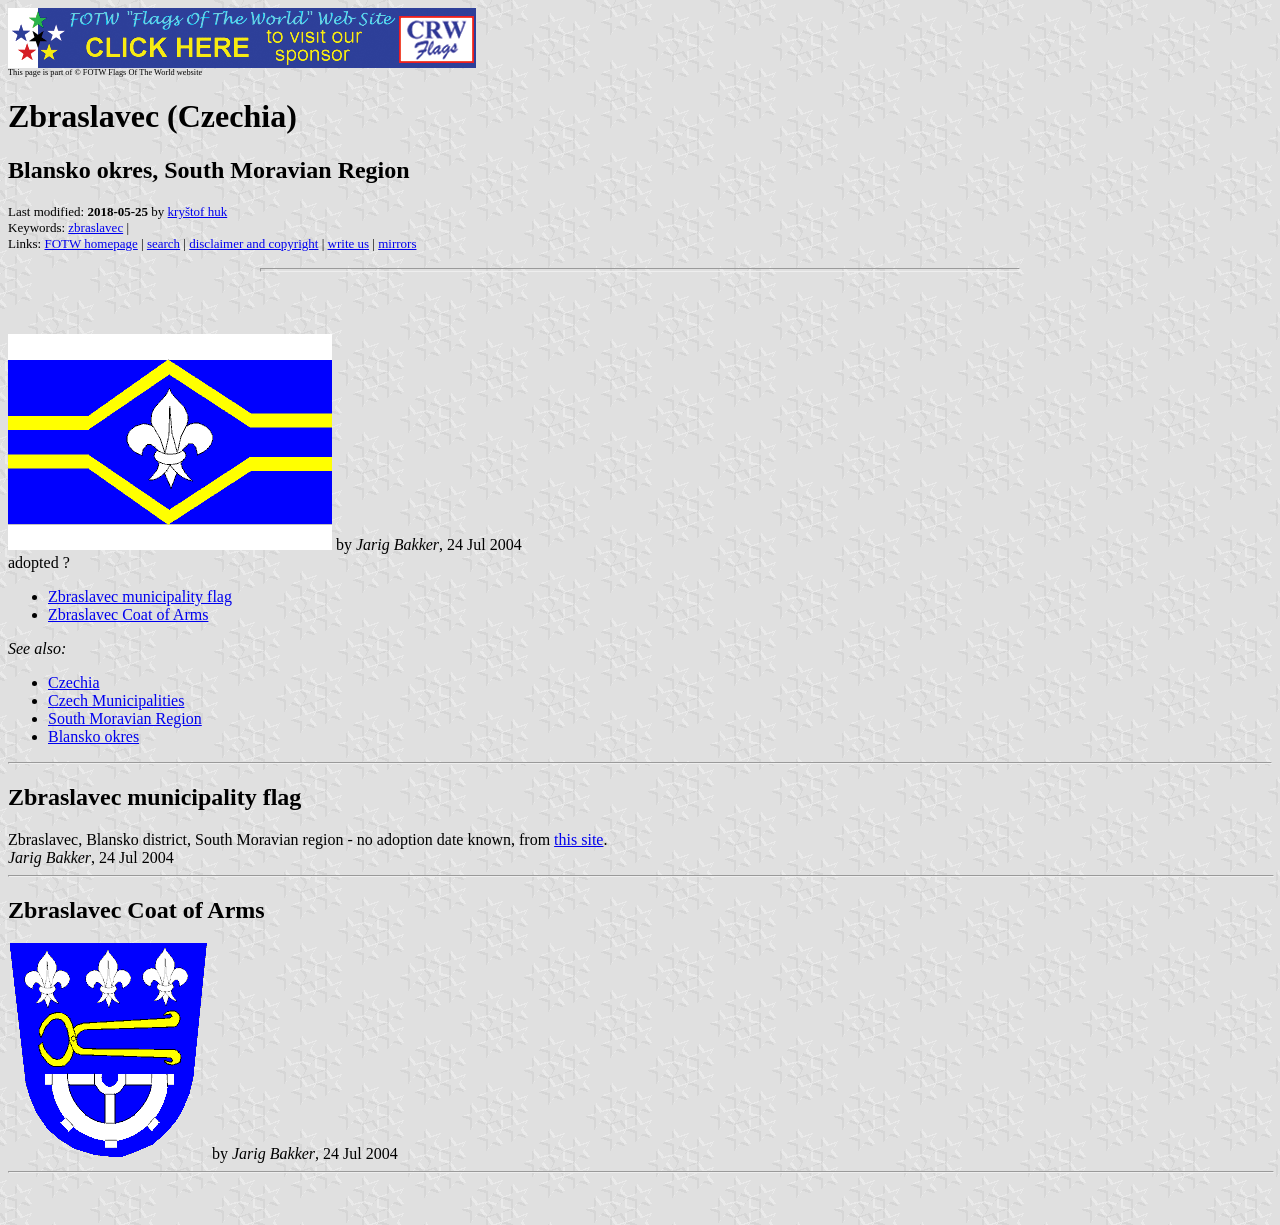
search (163, 243)
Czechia (74, 682)
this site (578, 839)
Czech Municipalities (116, 700)
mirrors (397, 243)
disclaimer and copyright (253, 243)
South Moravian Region (125, 718)
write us (349, 243)
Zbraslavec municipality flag (140, 596)
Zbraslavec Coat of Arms (128, 614)
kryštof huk (198, 211)
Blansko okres (93, 736)
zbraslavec (95, 227)
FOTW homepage (90, 243)
